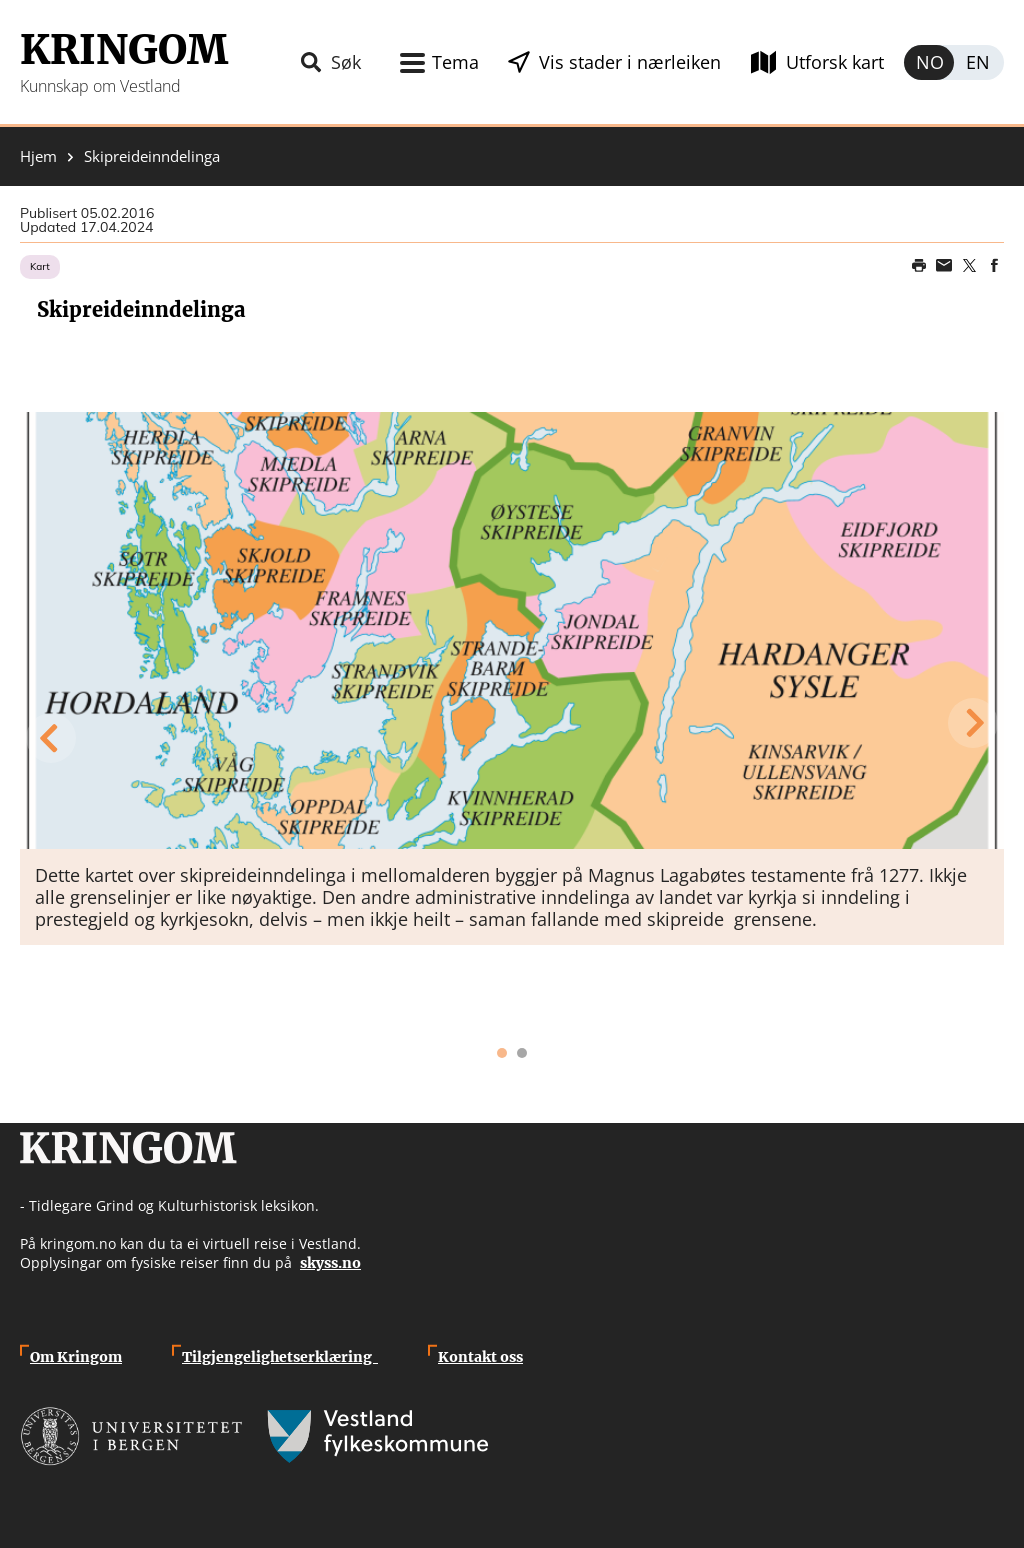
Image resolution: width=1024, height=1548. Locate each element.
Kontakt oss (480, 1357)
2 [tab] (522, 1053)
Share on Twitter (969, 266)
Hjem (38, 156)
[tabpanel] (512, 678)
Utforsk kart (835, 62)
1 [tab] (502, 1053)
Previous (49, 738)
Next (975, 723)
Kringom (124, 50)
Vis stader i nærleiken (630, 62)
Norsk (929, 62)
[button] (512, 630)
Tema (455, 62)
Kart (40, 266)
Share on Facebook (994, 266)
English (979, 62)
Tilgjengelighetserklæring (280, 1357)
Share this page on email (944, 266)
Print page (919, 266)
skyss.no (330, 1263)
